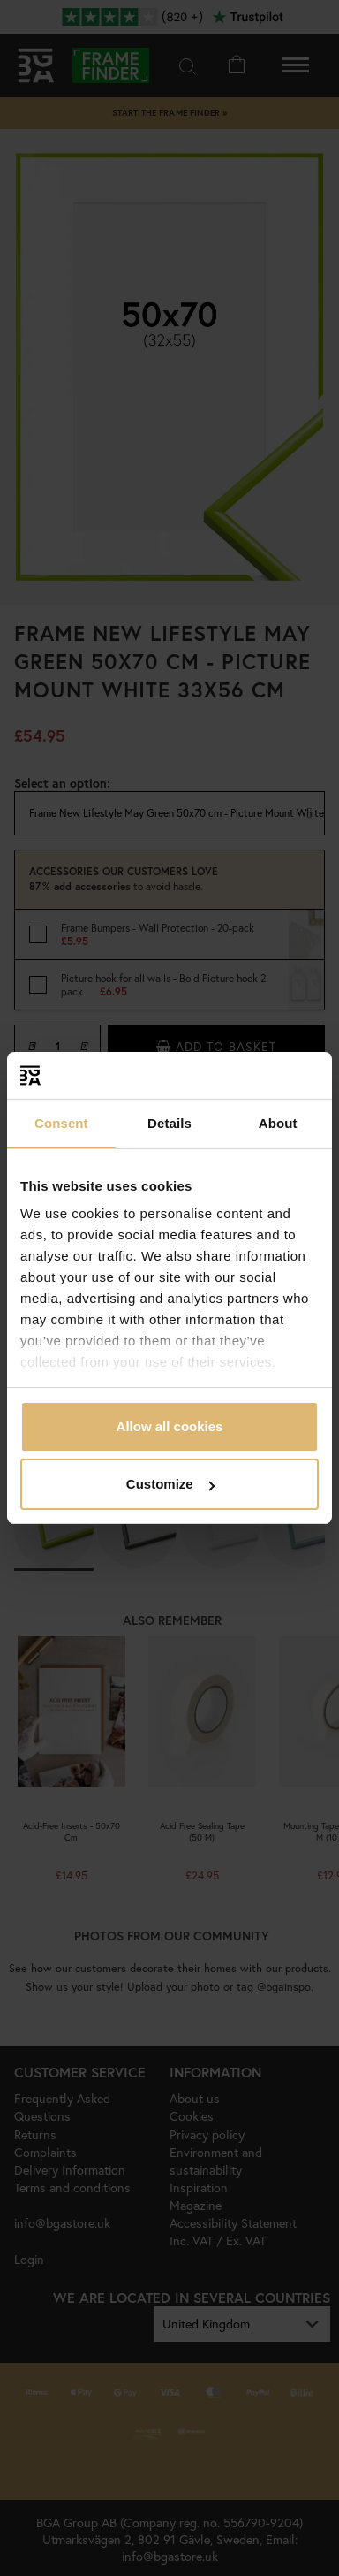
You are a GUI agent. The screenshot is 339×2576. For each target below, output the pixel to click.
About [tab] (278, 1123)
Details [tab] (169, 1123)
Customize (170, 1483)
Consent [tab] (61, 1123)
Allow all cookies (170, 1426)
